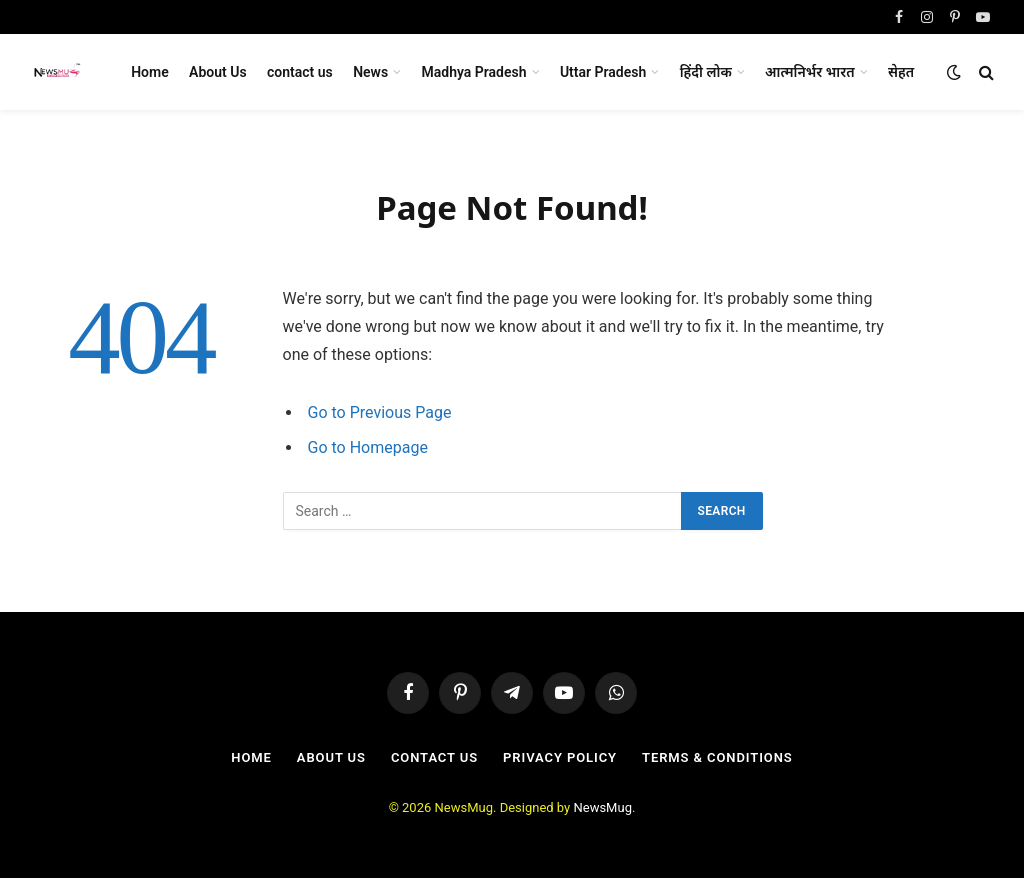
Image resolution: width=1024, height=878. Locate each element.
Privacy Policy (560, 757)
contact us (300, 72)
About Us (218, 72)
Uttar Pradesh (603, 72)
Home (150, 72)
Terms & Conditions (717, 757)
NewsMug (602, 807)
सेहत (901, 72)
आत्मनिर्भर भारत (810, 72)
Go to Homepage (368, 447)
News (370, 72)
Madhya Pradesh (474, 72)
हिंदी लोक (706, 72)
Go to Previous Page (380, 412)
